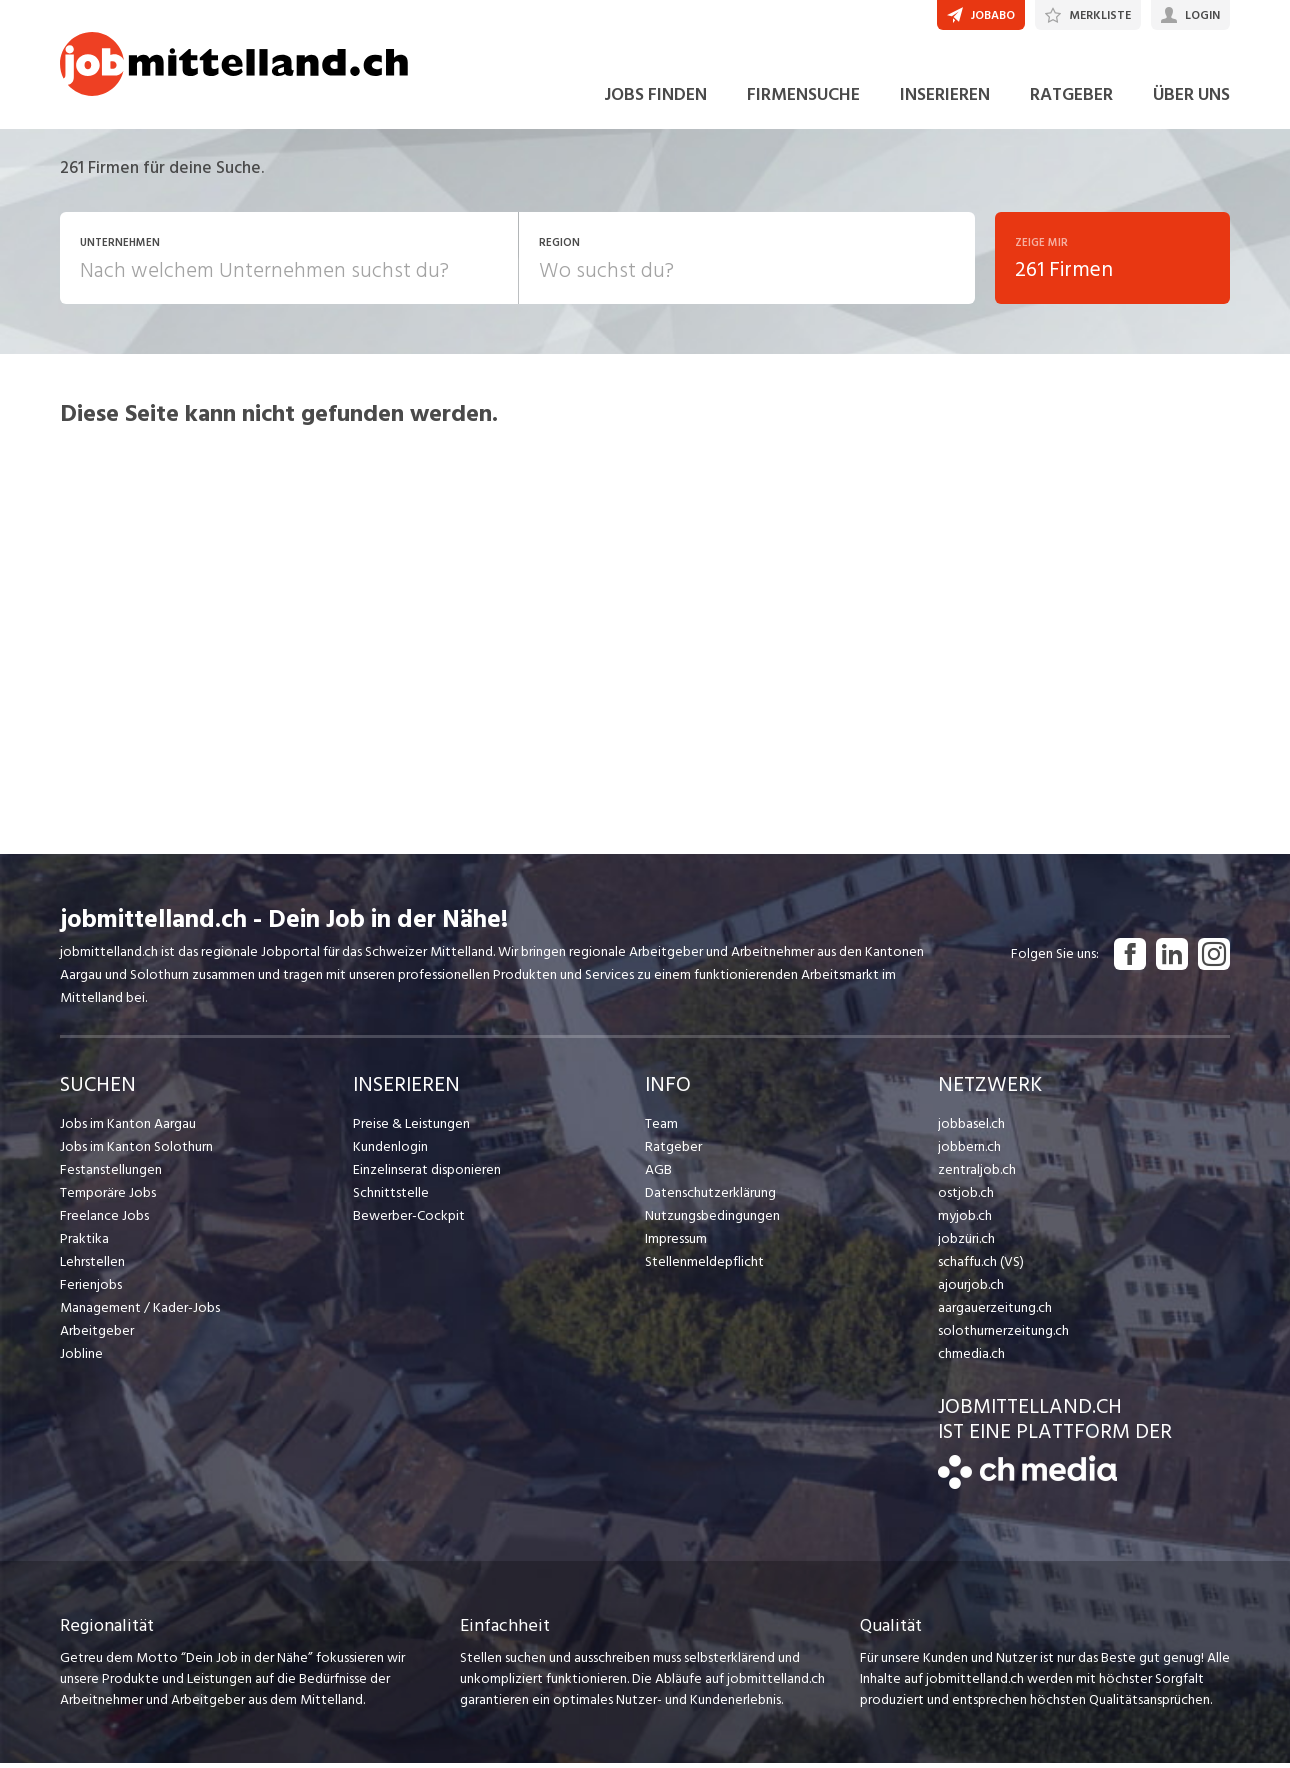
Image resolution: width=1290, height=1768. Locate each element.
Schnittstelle (391, 1196)
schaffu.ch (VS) (981, 1265)
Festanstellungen (111, 1173)
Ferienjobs (91, 1288)
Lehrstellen (92, 1265)
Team (661, 1127)
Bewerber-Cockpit (409, 1219)
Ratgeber (673, 1150)
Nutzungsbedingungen (712, 1219)
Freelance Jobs (104, 1219)
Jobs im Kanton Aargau (128, 1127)
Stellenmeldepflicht (704, 1265)
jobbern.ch (969, 1150)
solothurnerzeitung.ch (1003, 1334)
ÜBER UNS (1191, 98)
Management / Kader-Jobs (140, 1311)
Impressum (676, 1242)
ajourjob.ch (971, 1288)
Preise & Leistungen (411, 1127)
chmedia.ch (971, 1357)
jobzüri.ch (966, 1242)
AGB (658, 1173)
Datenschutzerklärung (710, 1196)
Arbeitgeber (97, 1334)
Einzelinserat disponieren (427, 1173)
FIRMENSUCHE (803, 98)
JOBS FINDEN (655, 98)
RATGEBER (1071, 98)
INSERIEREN (945, 98)
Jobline (81, 1357)
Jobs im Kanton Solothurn (136, 1150)
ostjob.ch (966, 1196)
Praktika (84, 1242)
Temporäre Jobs (108, 1196)
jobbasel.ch (971, 1127)
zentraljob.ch (977, 1173)
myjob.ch (965, 1219)
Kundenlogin (390, 1150)
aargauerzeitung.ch (995, 1311)
